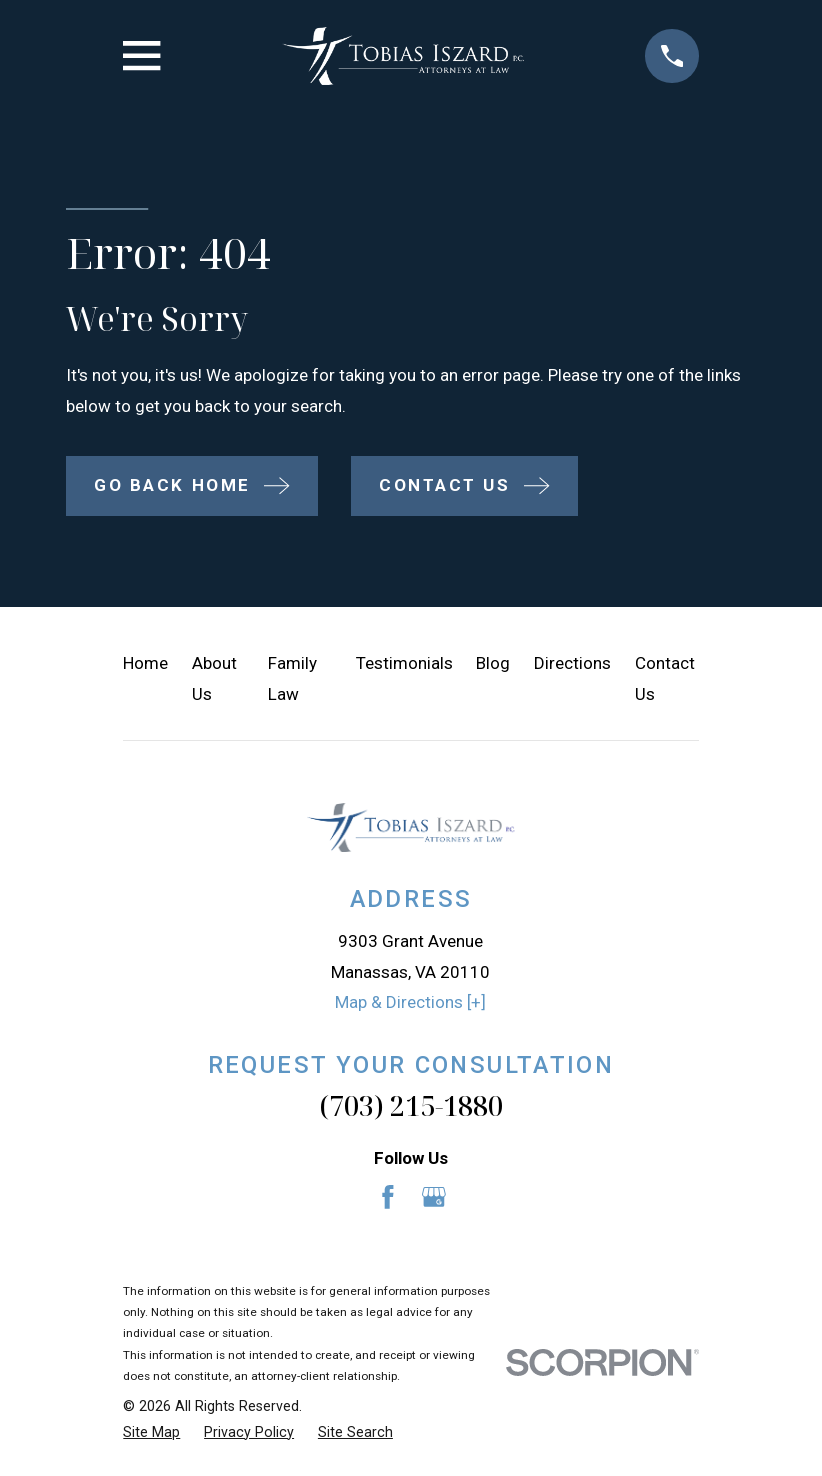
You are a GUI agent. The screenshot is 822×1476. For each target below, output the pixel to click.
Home (145, 663)
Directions (572, 663)
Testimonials (404, 663)
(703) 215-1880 (411, 1105)
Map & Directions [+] (410, 1002)
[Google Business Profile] (434, 1197)
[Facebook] (388, 1197)
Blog (493, 663)
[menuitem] (151, 1433)
